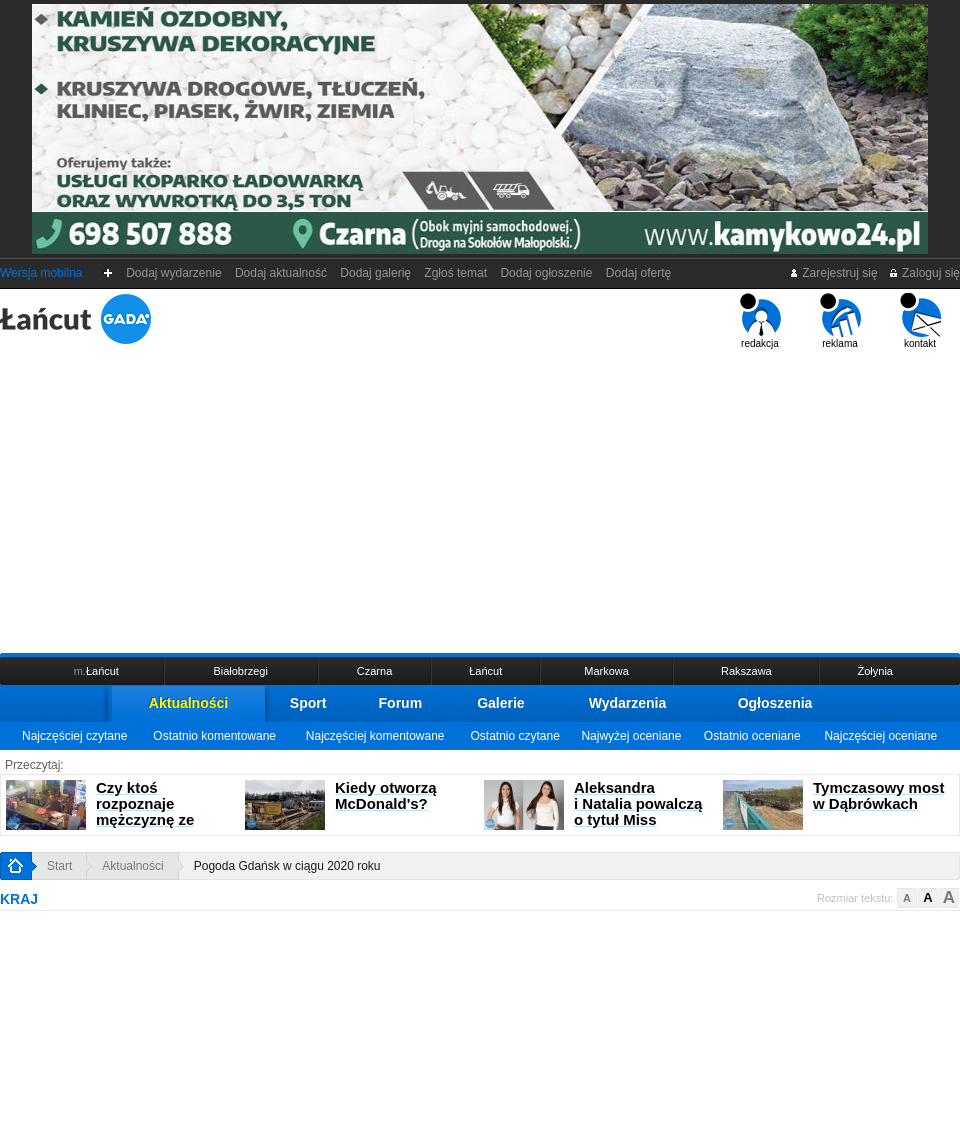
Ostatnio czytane (514, 736)
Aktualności (188, 703)
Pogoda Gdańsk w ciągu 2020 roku (287, 866)
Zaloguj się (924, 273)
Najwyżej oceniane (631, 736)
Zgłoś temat (456, 273)
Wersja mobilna (41, 273)
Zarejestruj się (833, 273)
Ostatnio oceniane (752, 736)
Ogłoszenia (775, 703)
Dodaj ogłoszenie (546, 273)
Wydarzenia (628, 703)
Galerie (500, 703)
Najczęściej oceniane (880, 736)
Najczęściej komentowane (375, 736)
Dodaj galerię (376, 273)
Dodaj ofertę (638, 273)
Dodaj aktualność (280, 273)
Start (59, 866)
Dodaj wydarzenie (174, 273)
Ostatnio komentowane (214, 736)
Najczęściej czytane (74, 736)
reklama (840, 321)
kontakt (920, 321)
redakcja (760, 321)
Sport (308, 703)
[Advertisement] (480, 499)
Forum (401, 703)
